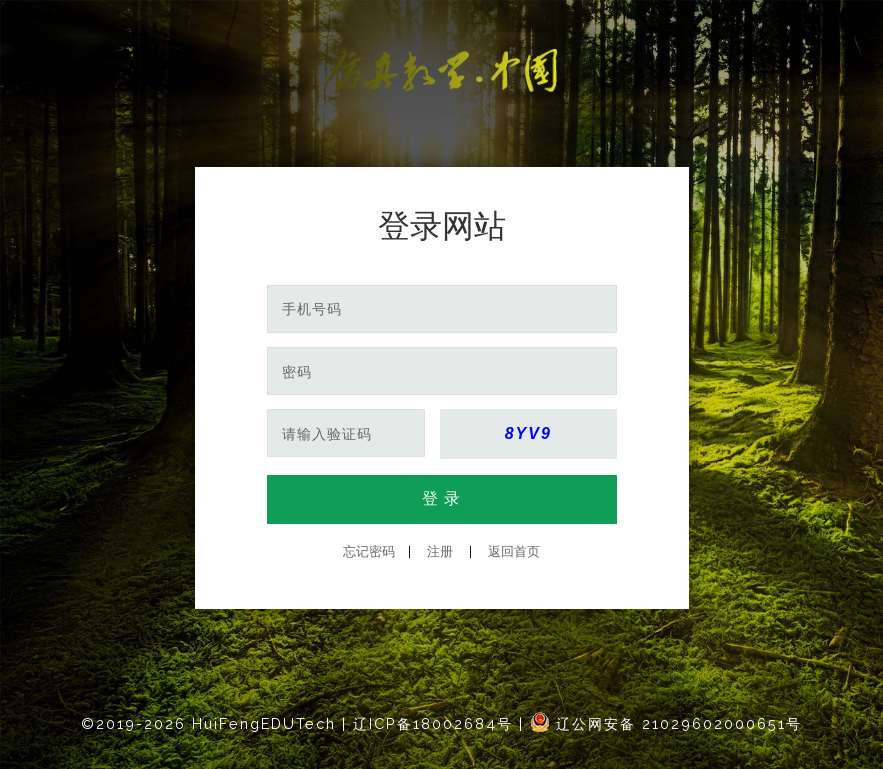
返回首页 (514, 551)
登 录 (441, 498)
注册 (440, 551)
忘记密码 (369, 551)
